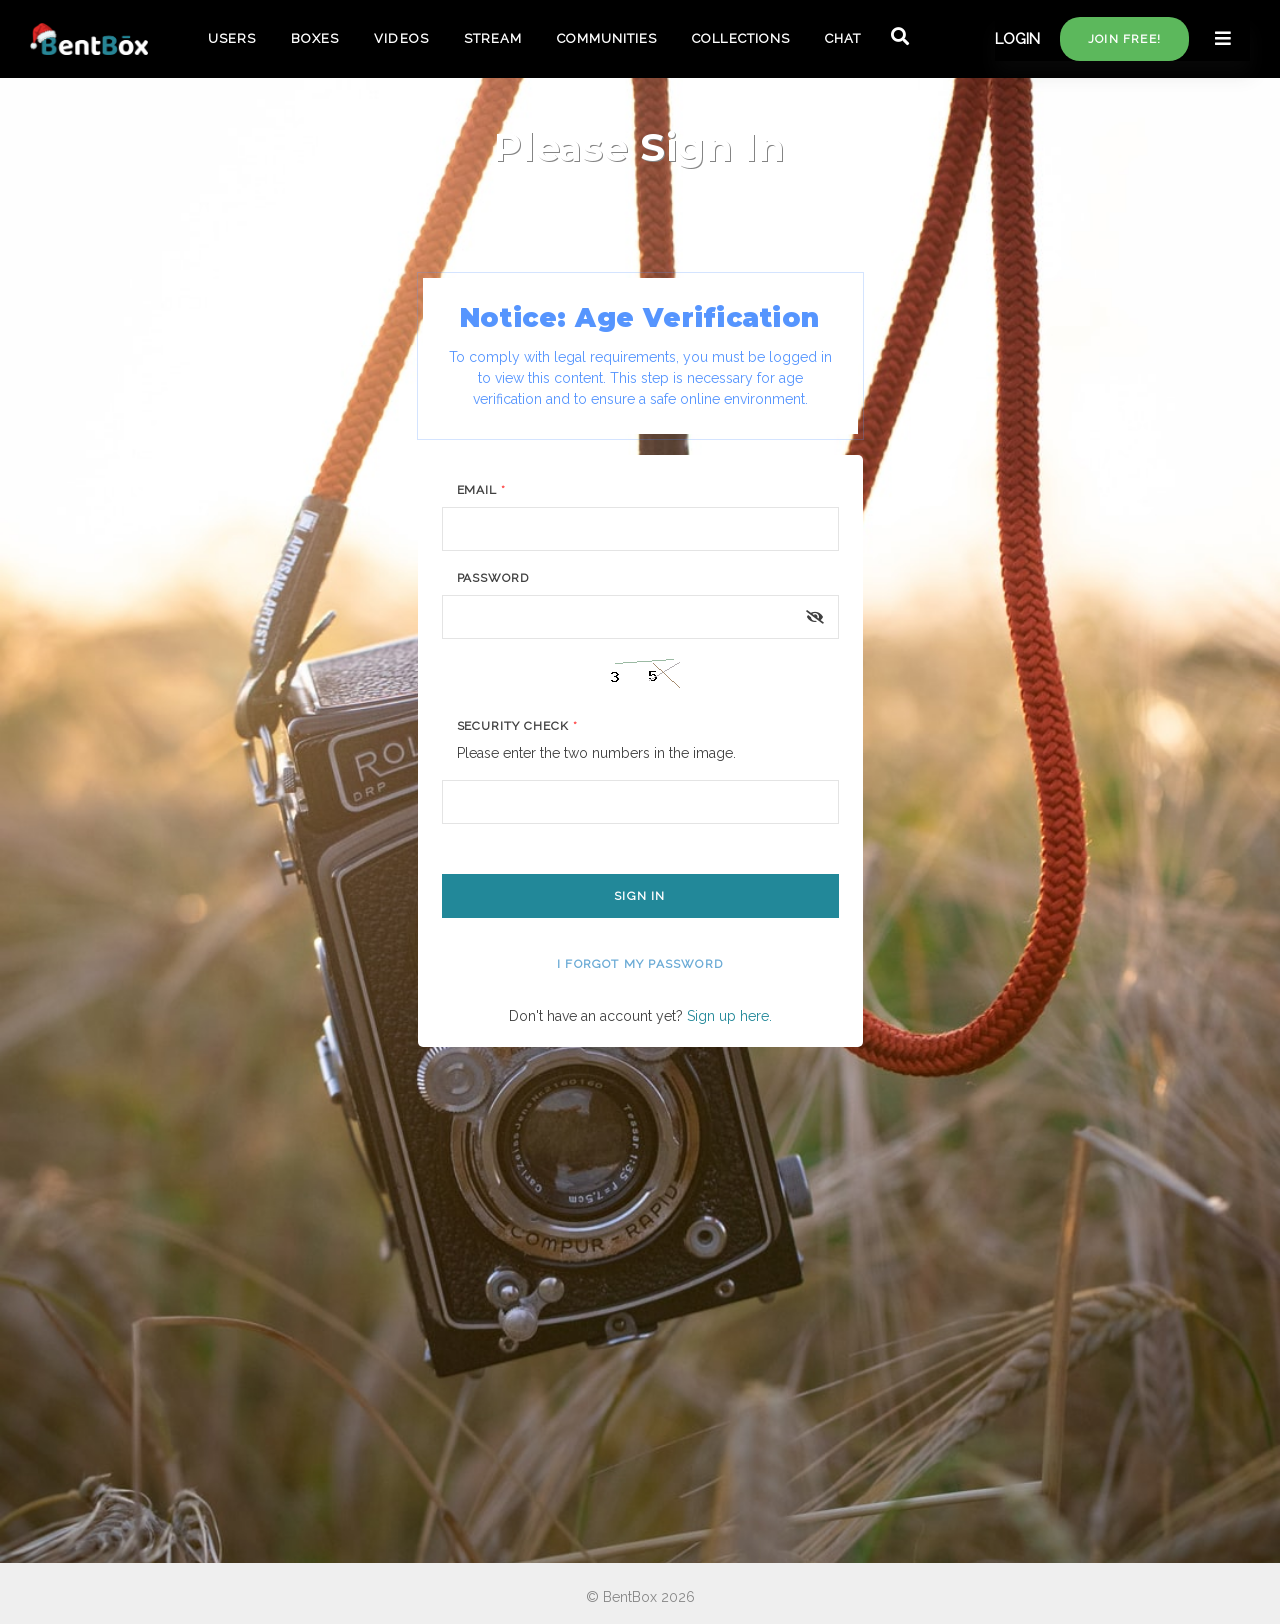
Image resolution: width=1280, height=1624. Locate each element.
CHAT (843, 38)
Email (482, 490)
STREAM (493, 38)
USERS (232, 38)
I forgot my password (640, 964)
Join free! (1124, 39)
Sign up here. (729, 1016)
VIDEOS (401, 38)
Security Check (517, 726)
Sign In (639, 896)
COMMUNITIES (607, 38)
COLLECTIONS (740, 38)
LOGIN (1017, 39)
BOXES (315, 38)
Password (493, 578)
